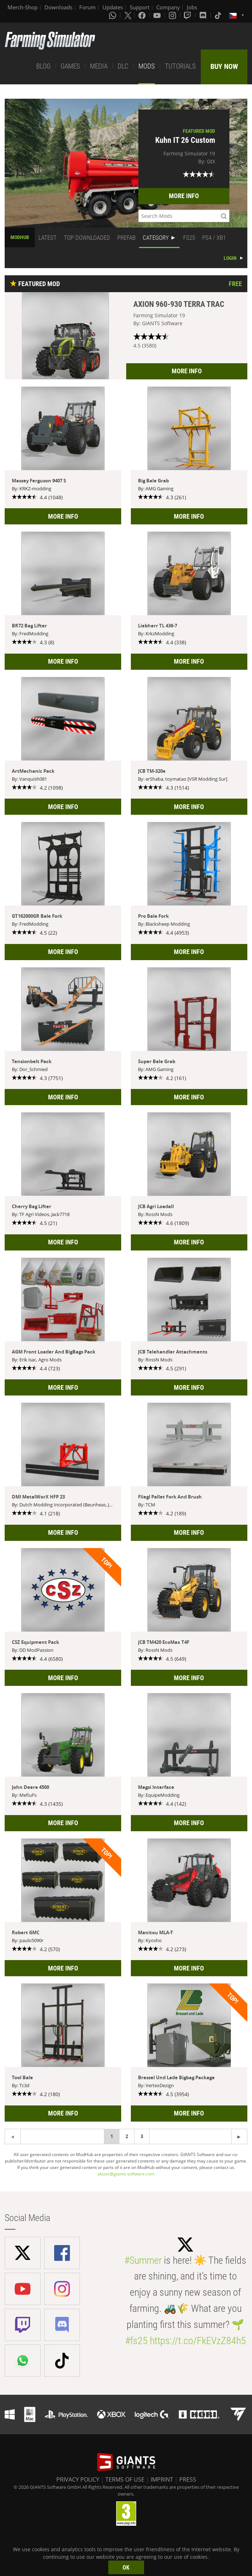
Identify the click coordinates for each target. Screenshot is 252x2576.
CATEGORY (156, 237)
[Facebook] (142, 15)
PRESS (187, 2479)
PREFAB (126, 237)
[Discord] (203, 15)
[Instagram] (173, 15)
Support (139, 7)
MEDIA (99, 66)
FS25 (189, 237)
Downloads (58, 7)
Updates (113, 7)
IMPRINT (162, 2479)
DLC (123, 66)
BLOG (43, 66)
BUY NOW (224, 66)
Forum (87, 7)
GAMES (70, 66)
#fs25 (136, 2341)
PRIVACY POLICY (77, 2479)
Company (168, 7)
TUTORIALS (180, 66)
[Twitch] (188, 15)
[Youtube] (157, 15)
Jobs (192, 7)
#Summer (143, 2260)
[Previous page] (239, 2136)
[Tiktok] (218, 15)
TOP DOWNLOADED (87, 237)
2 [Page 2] (126, 2136)
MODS (146, 66)
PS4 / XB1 (214, 237)
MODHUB (19, 237)
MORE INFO (184, 196)
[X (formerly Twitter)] (128, 15)
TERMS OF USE (124, 2479)
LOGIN (230, 258)
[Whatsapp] (113, 15)
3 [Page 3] (142, 2136)
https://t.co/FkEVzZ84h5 (198, 2341)
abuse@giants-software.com (126, 2174)
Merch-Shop (23, 7)
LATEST (47, 237)
